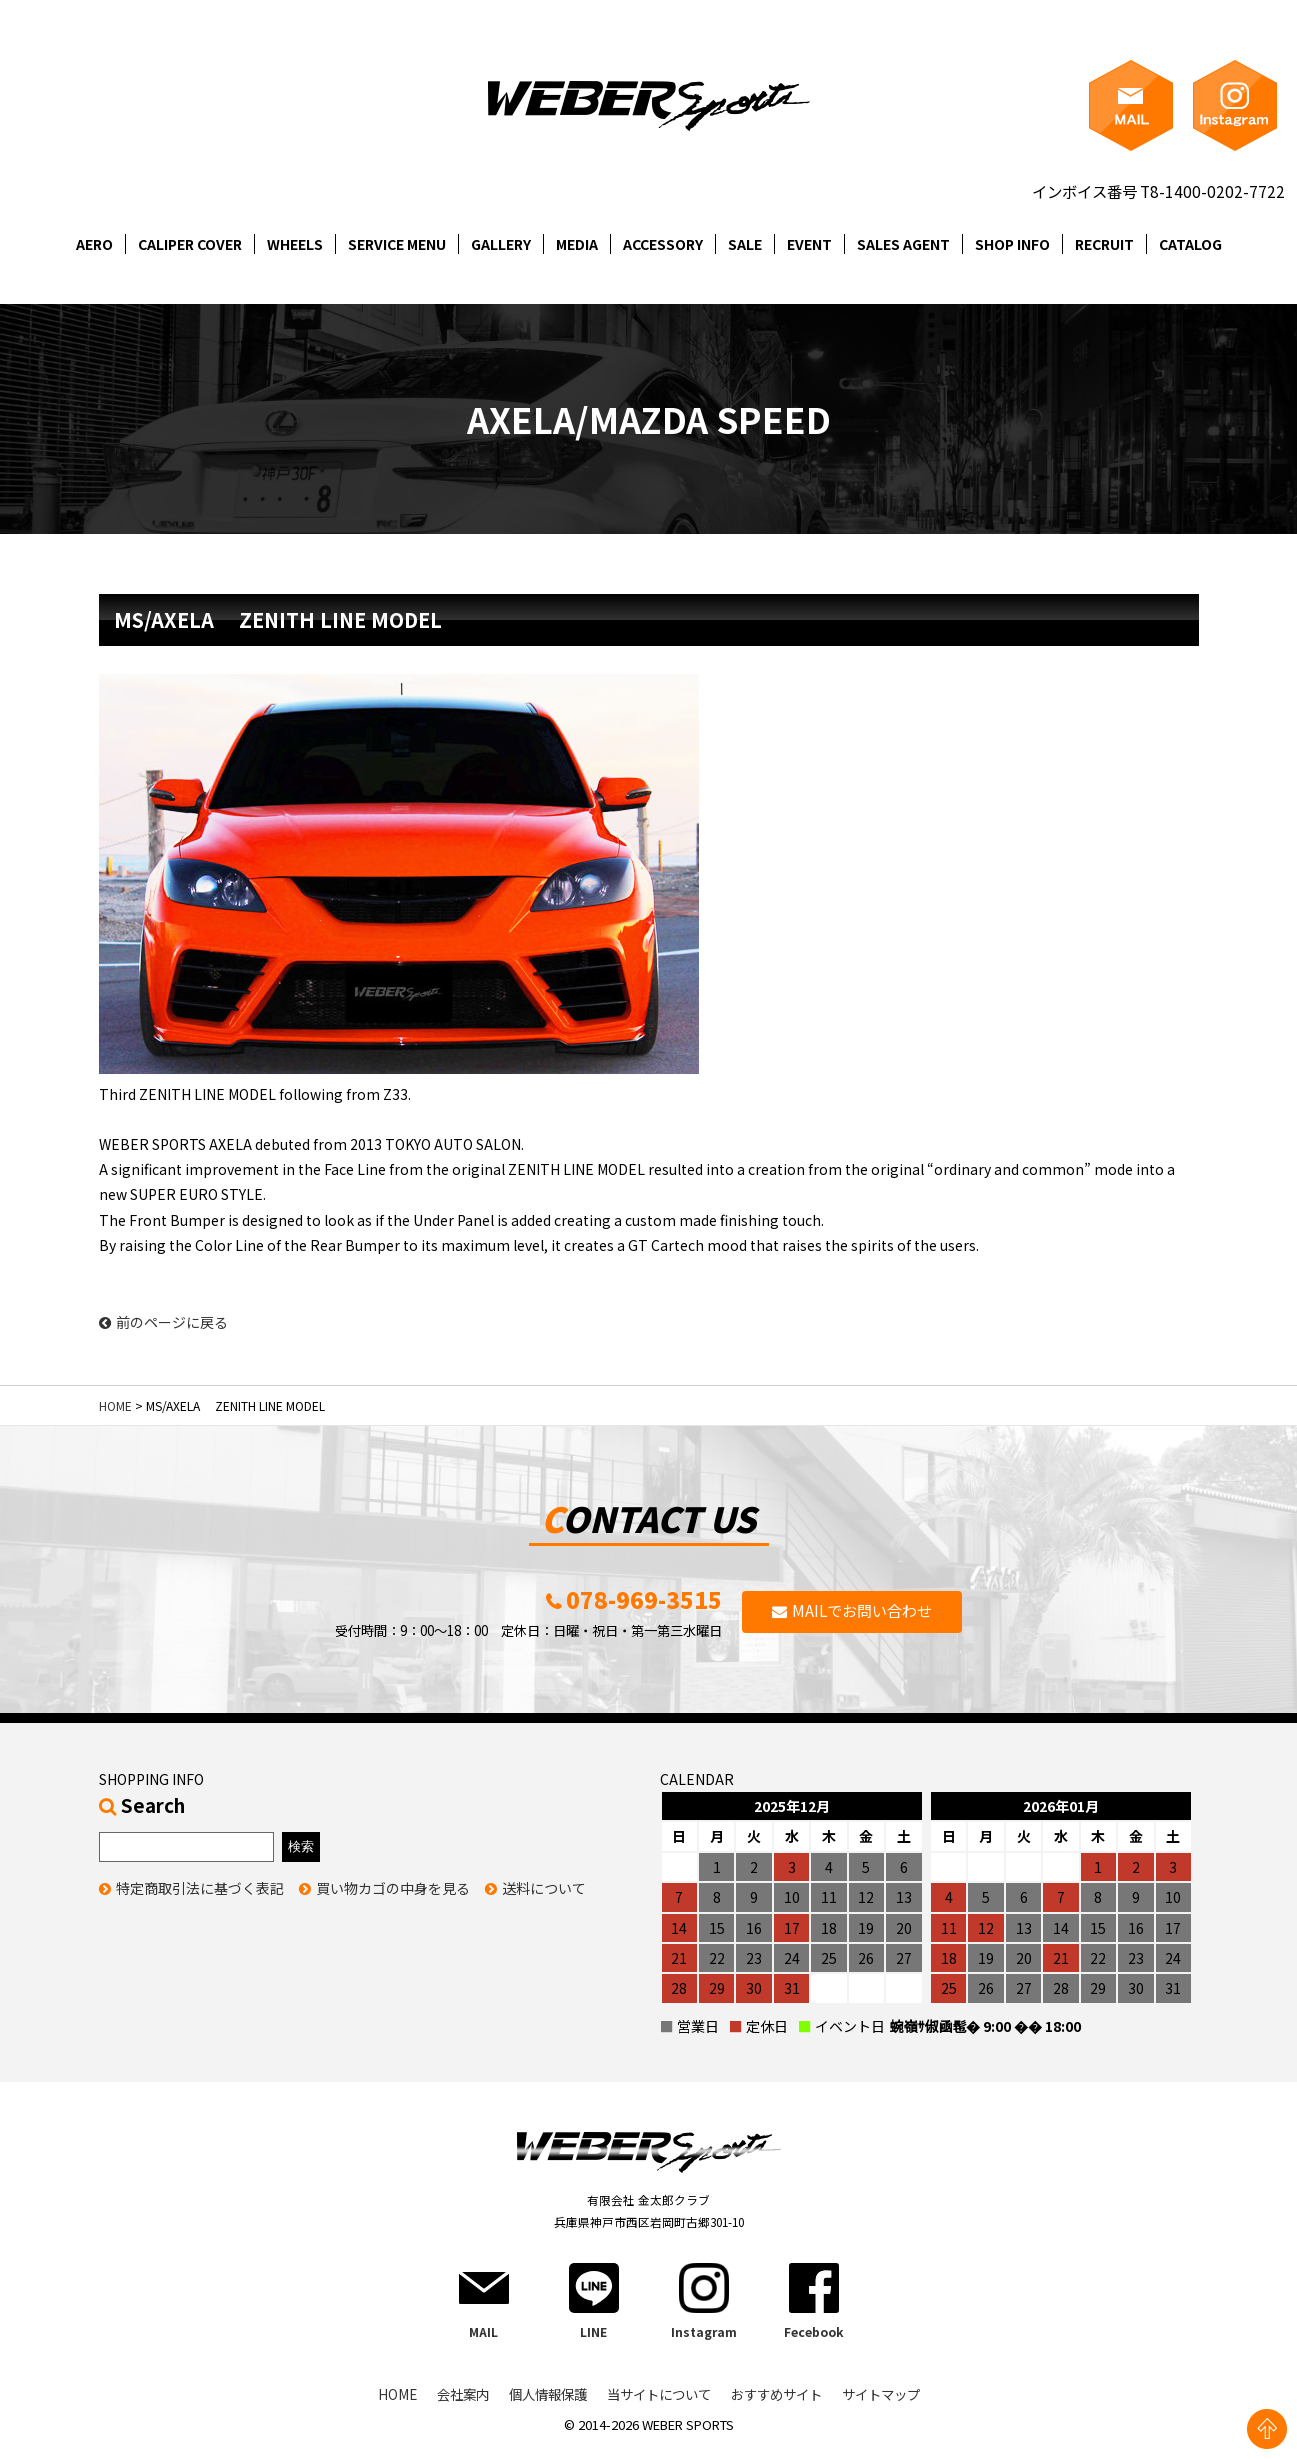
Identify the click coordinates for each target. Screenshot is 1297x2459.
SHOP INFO (1012, 244)
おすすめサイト (783, 2407)
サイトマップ (894, 2407)
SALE (745, 244)
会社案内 (450, 2407)
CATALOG (1190, 244)
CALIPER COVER (190, 244)
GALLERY (501, 244)
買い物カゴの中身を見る (393, 1899)
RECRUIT (1104, 244)
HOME (115, 1405)
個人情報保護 (540, 2407)
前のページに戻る (163, 1322)
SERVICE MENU (397, 244)
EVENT (809, 244)
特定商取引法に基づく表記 (200, 1899)
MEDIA (577, 244)
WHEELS (295, 244)
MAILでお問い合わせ (863, 1616)
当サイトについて (658, 2407)
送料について (544, 1899)
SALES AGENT (903, 244)
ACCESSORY (663, 244)
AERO (94, 244)
